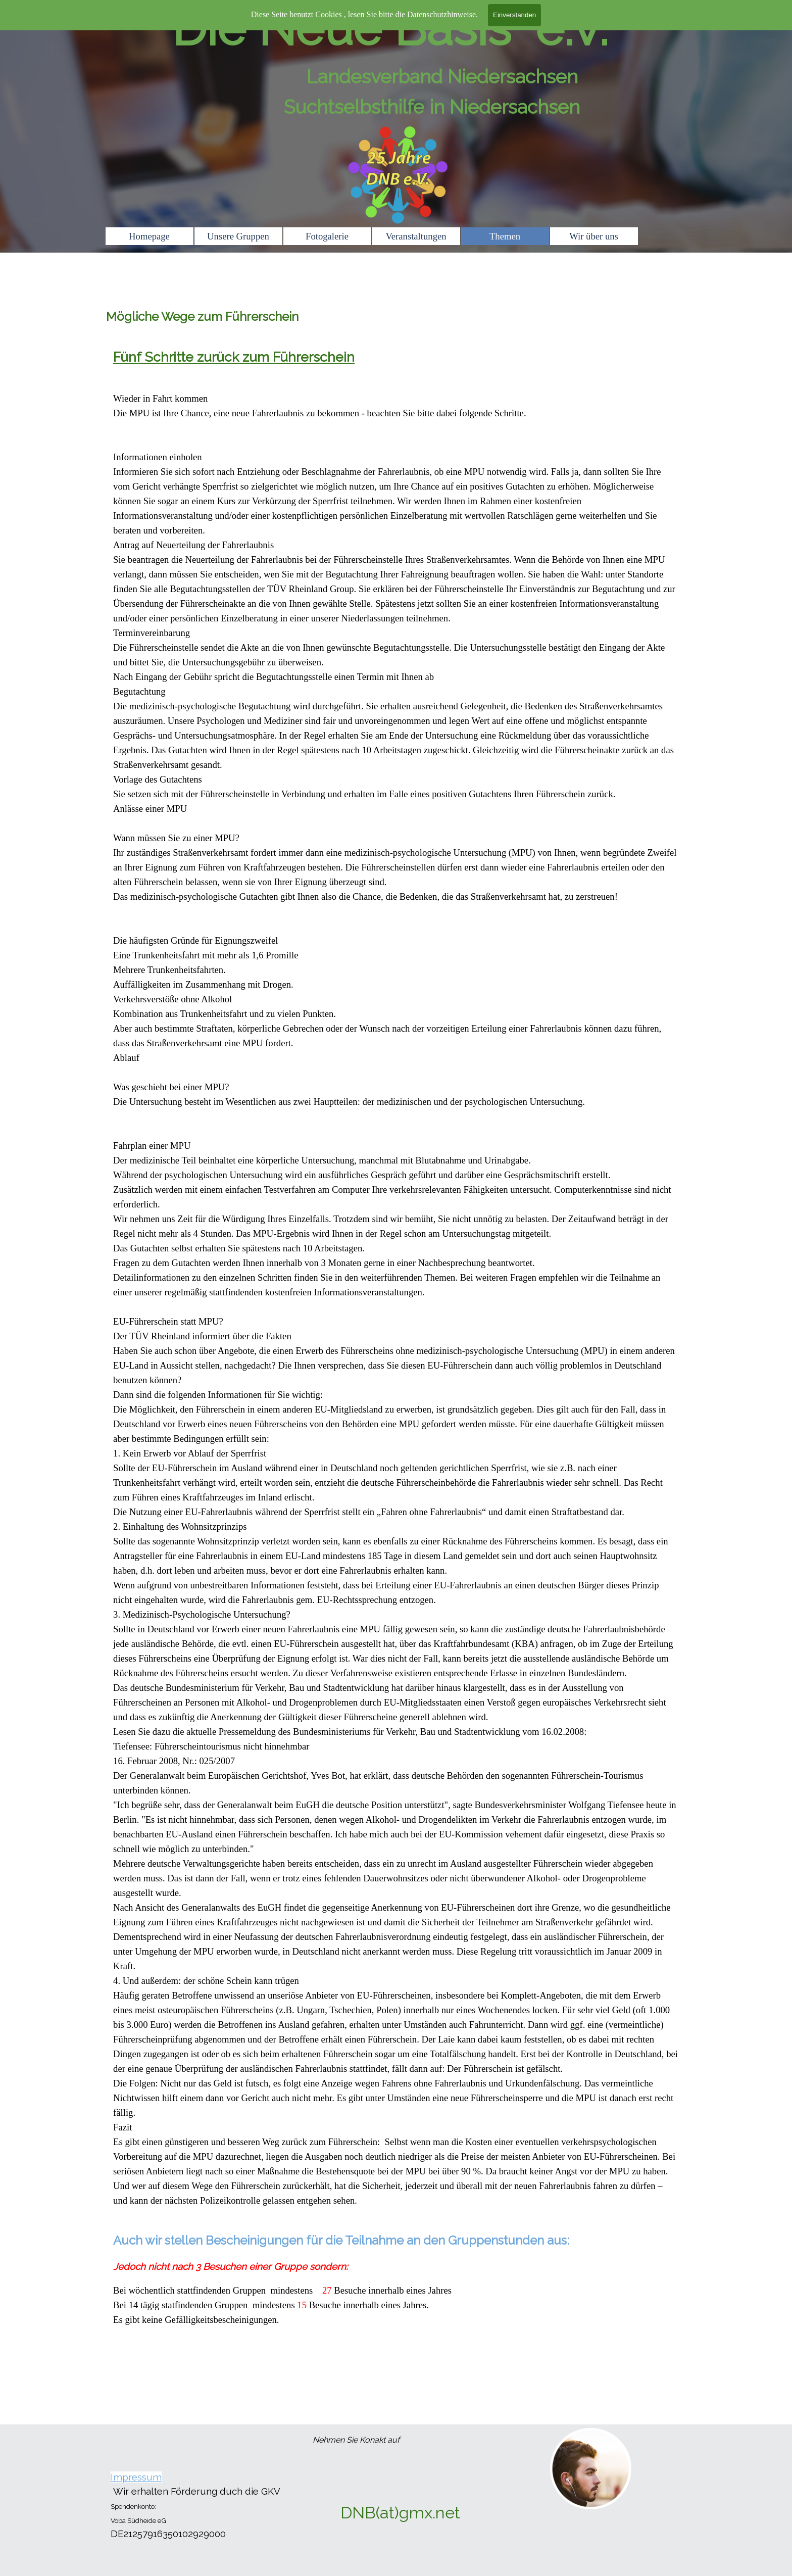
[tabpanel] (396, 1379)
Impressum (136, 2477)
